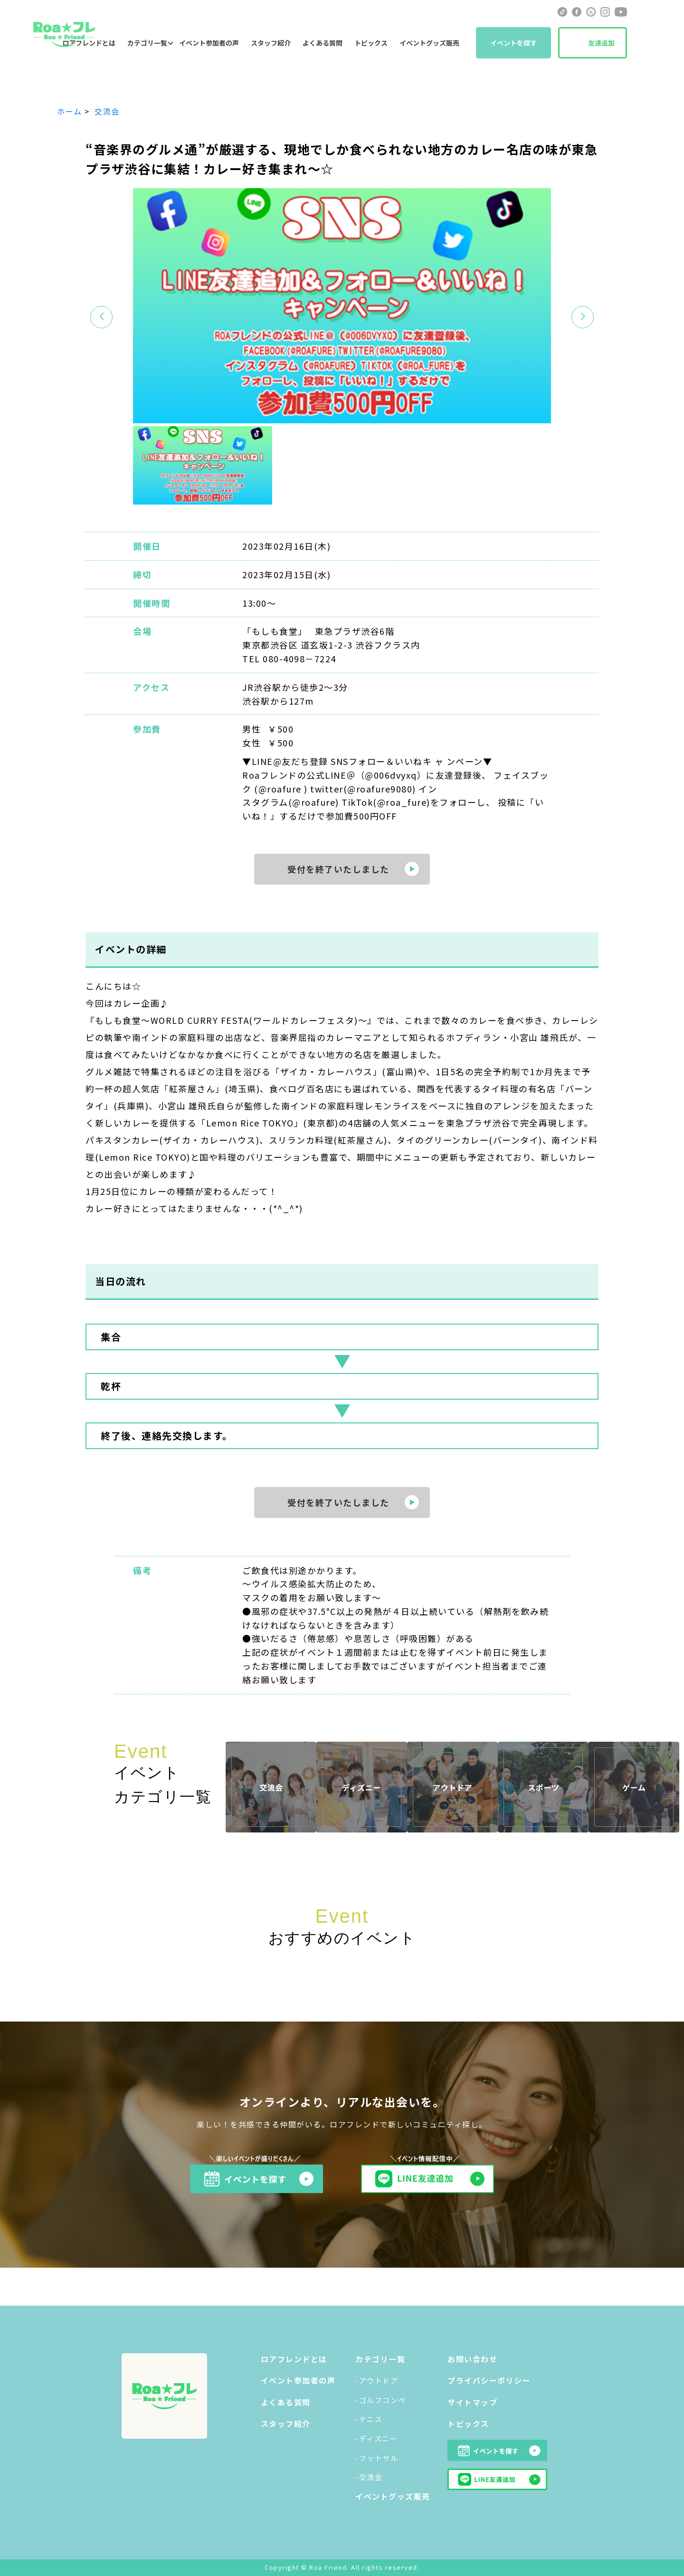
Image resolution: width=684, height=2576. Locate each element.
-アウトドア (376, 2380)
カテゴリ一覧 (147, 43)
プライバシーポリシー (489, 2380)
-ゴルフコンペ (380, 2400)
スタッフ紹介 (271, 43)
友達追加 (601, 43)
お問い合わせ (472, 2359)
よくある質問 (322, 43)
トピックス (371, 43)
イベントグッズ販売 (429, 43)
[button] (582, 317)
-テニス (368, 2419)
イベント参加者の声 (209, 43)
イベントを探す (513, 43)
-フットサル (376, 2458)
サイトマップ (472, 2402)
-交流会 (368, 2477)
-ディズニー (376, 2438)
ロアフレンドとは (294, 2359)
